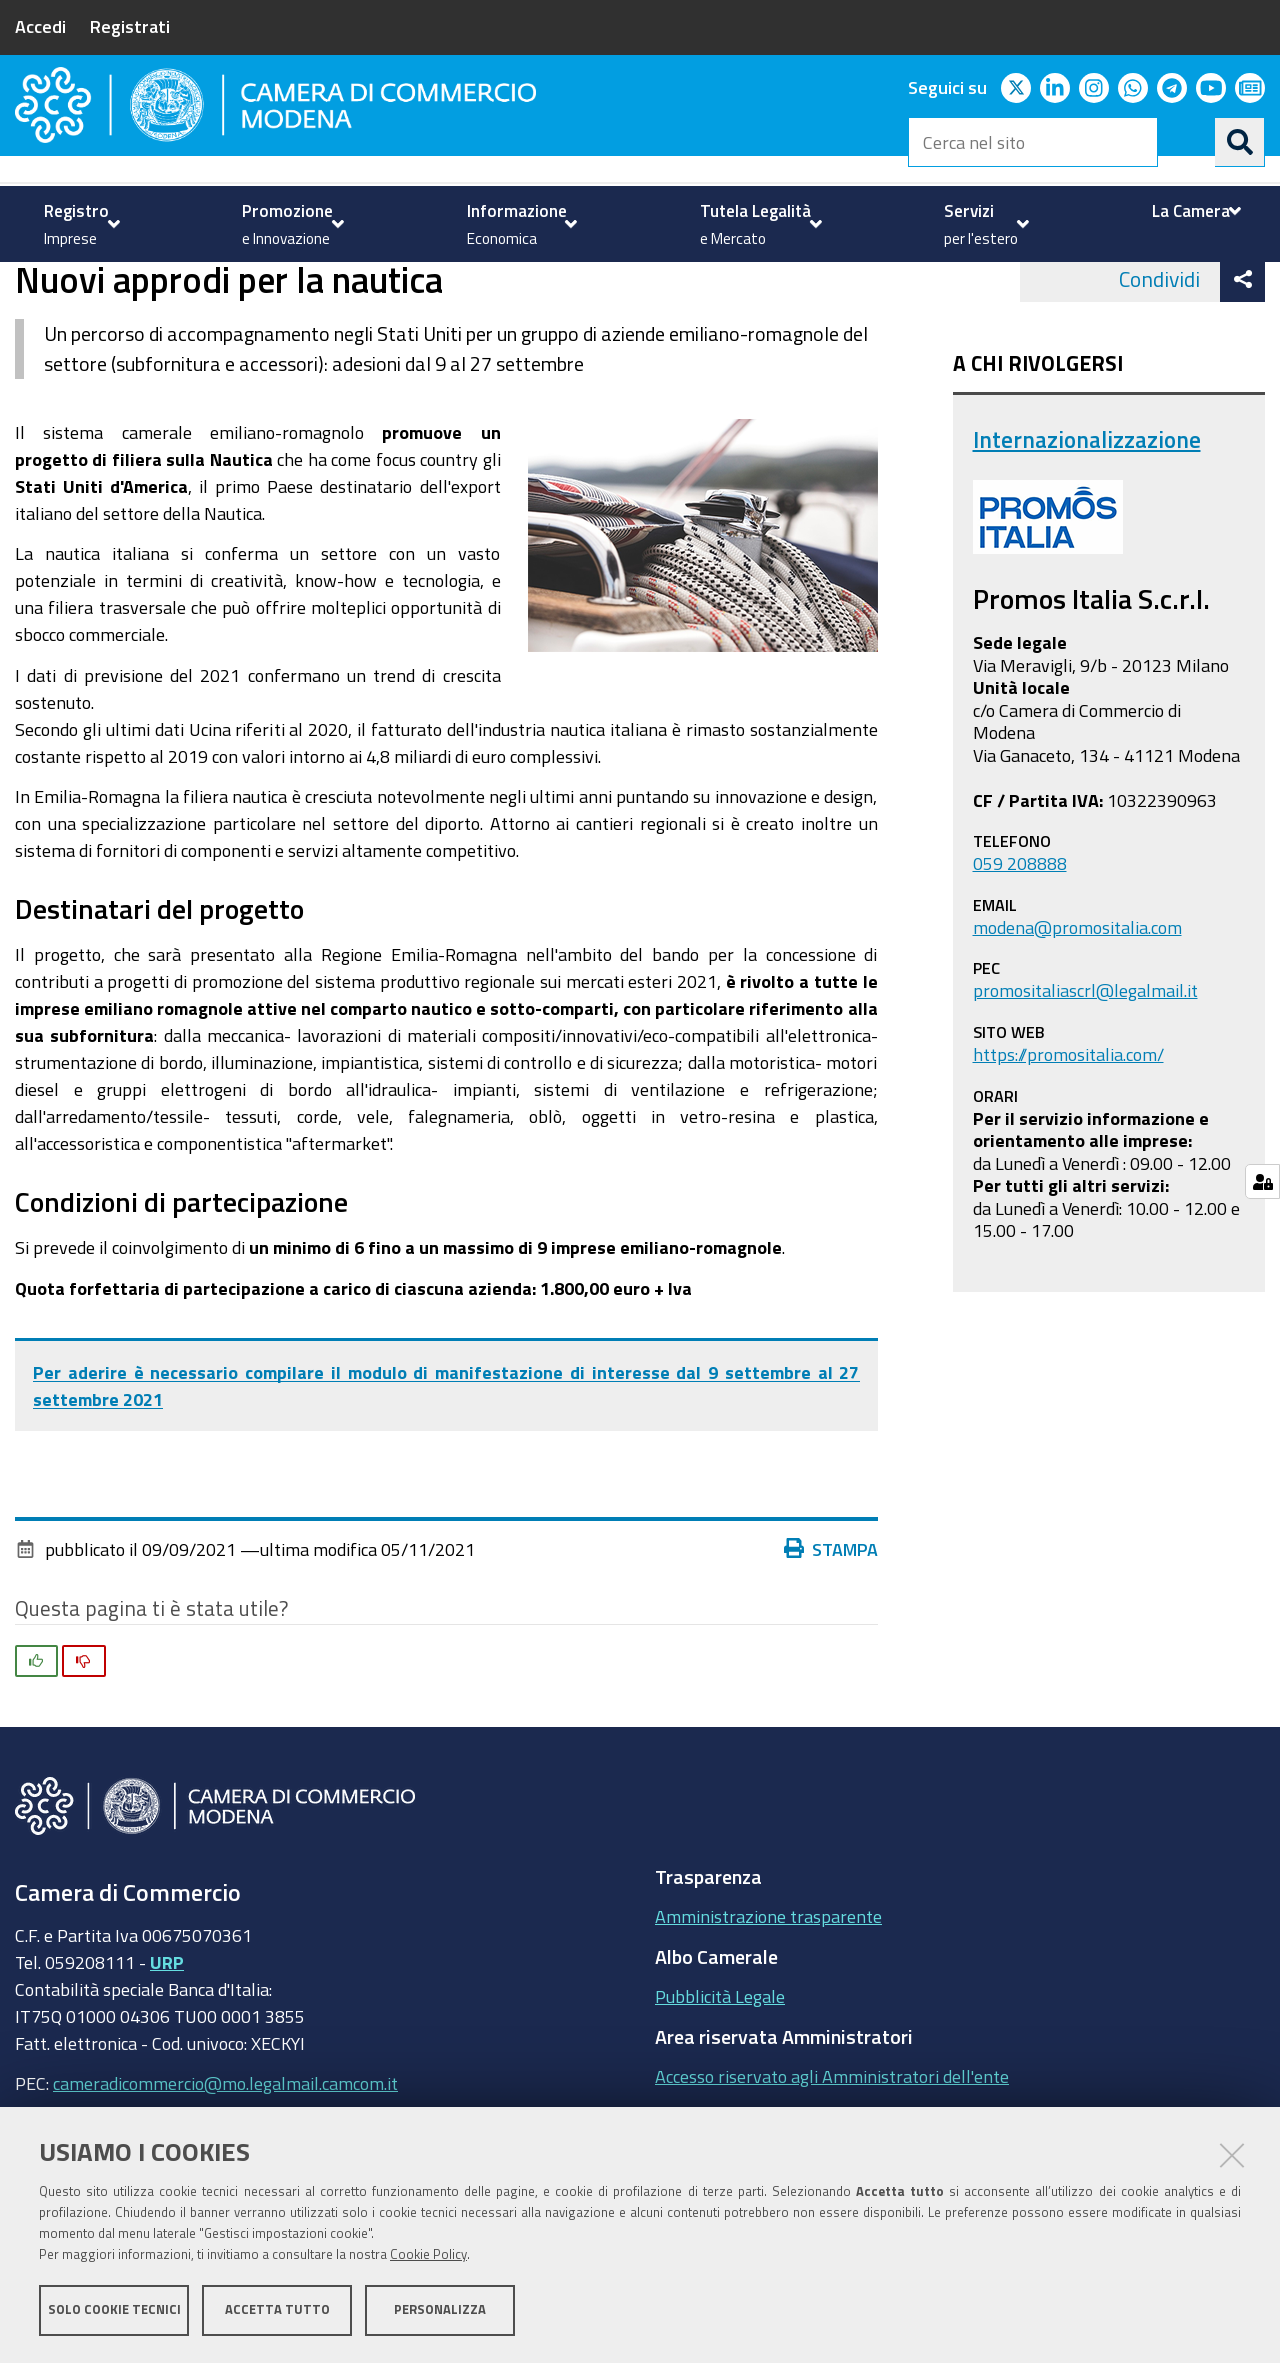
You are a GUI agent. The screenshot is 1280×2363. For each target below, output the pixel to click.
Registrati (130, 26)
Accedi (40, 26)
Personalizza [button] (440, 2310)
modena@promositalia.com (1077, 1006)
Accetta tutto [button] (277, 2310)
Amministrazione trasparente (768, 1996)
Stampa (831, 1628)
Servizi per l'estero (122, 283)
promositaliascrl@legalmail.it (1085, 1070)
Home (28, 283)
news (424, 283)
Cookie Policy (428, 2255)
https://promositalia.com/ (1068, 1133)
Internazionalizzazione (299, 283)
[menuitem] (79, 224)
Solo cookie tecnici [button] (114, 2310)
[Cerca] (1240, 142)
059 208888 (1020, 943)
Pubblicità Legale (720, 2076)
